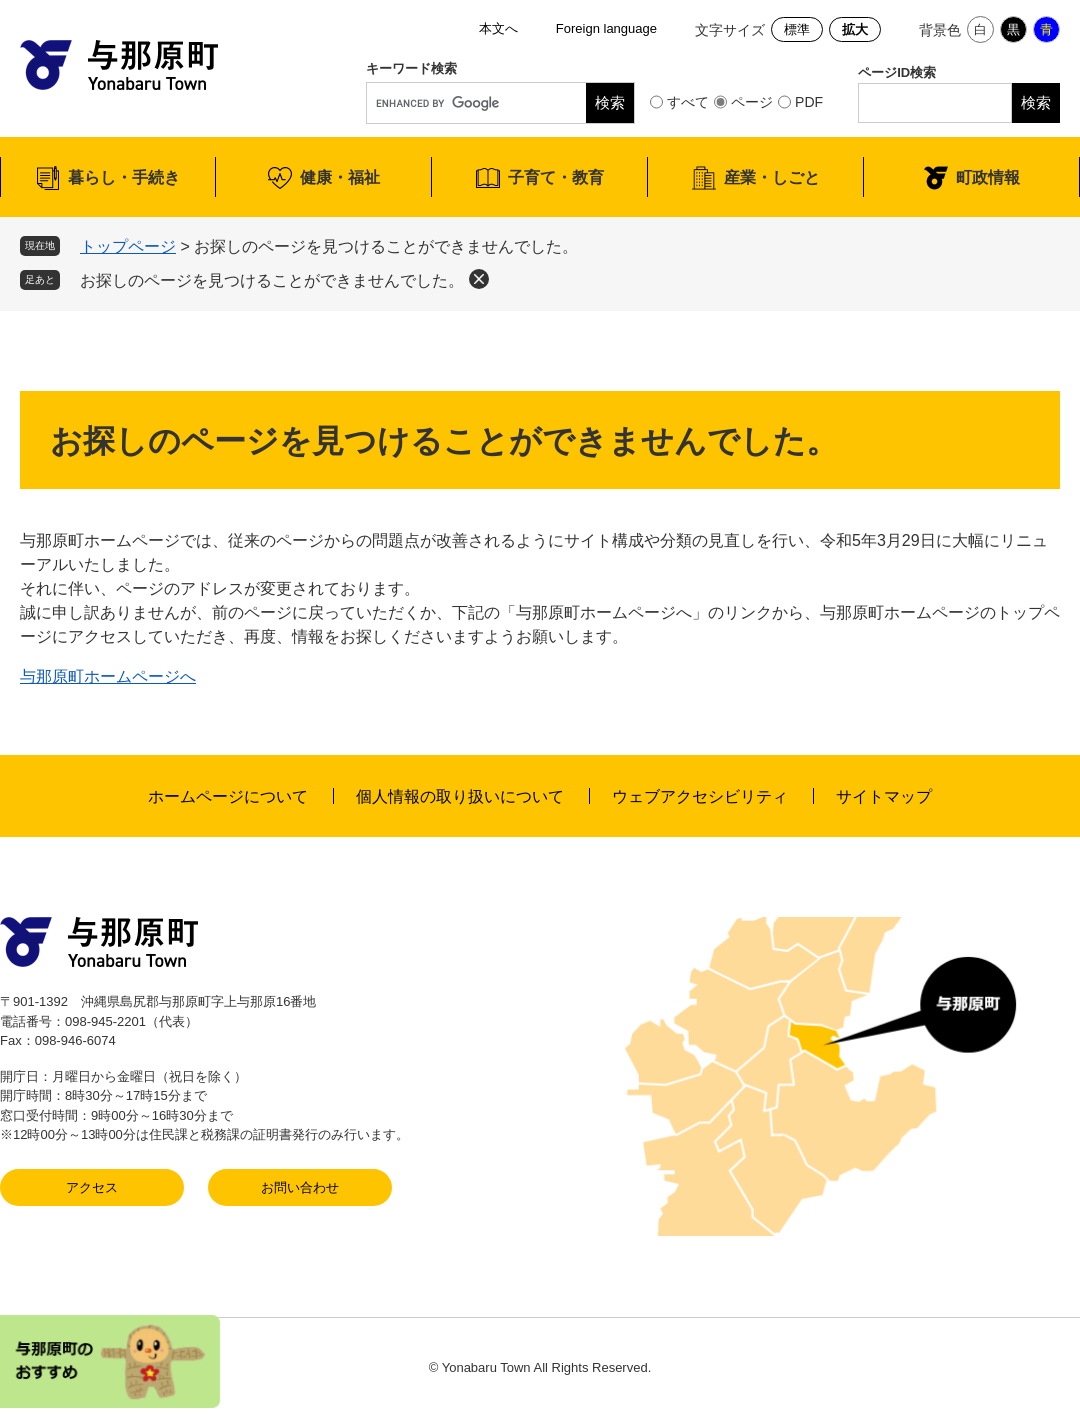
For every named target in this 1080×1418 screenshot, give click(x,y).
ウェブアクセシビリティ (700, 796)
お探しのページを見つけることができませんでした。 (272, 280)
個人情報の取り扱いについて (460, 796)
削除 (479, 279)
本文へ (498, 28)
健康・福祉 (340, 177)
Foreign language (606, 28)
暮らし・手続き (124, 177)
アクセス (92, 1187)
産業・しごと (772, 177)
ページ (752, 102)
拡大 (855, 29)
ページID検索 (897, 72)
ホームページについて (228, 796)
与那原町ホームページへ (108, 676)
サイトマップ (884, 796)
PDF (809, 102)
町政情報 (988, 177)
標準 (797, 29)
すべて (688, 102)
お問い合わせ (300, 1187)
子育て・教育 (556, 177)
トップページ (128, 246)
